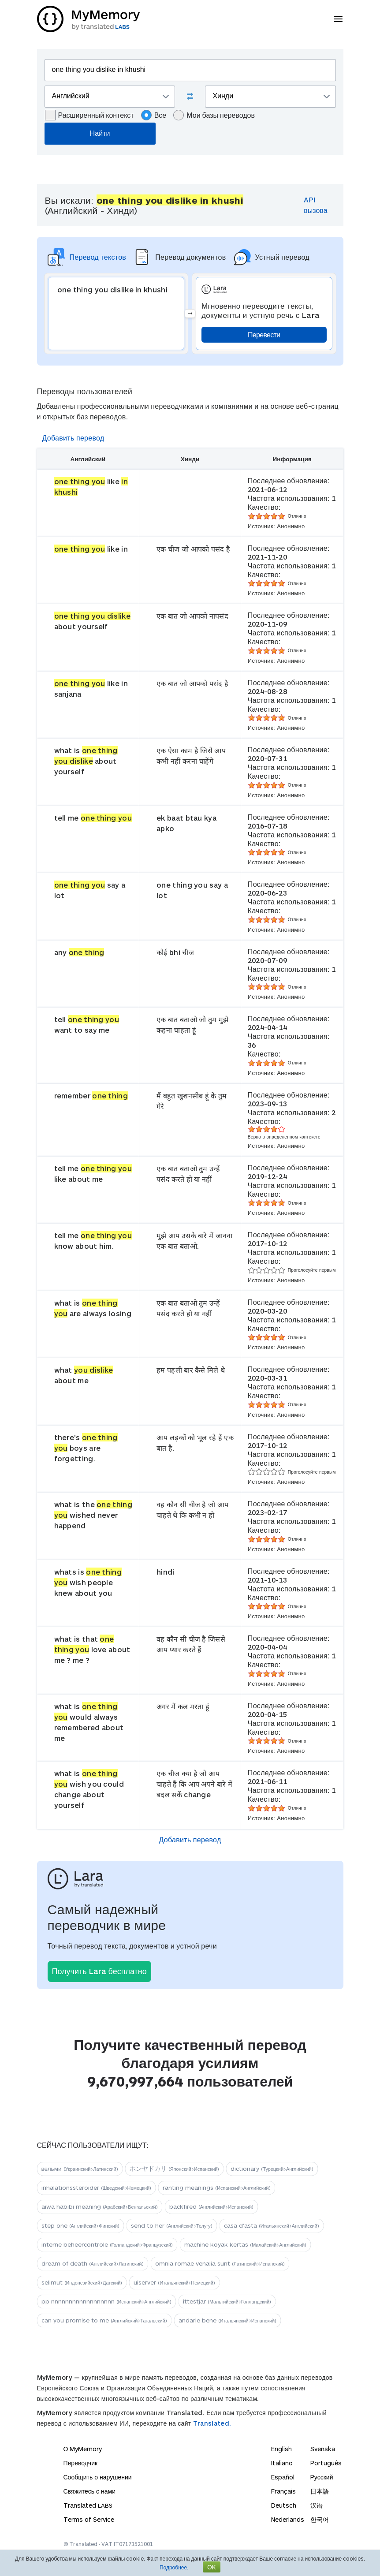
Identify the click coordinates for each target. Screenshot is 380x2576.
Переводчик (80, 2463)
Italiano (282, 2463)
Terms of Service (88, 2519)
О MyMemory (82, 2449)
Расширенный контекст (89, 115)
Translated (87, 2505)
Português (326, 2463)
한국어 (319, 2519)
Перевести (264, 334)
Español (282, 2477)
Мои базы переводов (214, 115)
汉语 (316, 2505)
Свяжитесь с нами (89, 2491)
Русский (321, 2477)
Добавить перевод (73, 437)
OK (211, 2567)
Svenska (322, 2449)
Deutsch (283, 2505)
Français (283, 2491)
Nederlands (287, 2519)
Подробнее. (174, 2567)
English (281, 2449)
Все (154, 115)
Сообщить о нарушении (97, 2477)
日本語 (319, 2491)
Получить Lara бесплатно (99, 1971)
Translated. (212, 2423)
